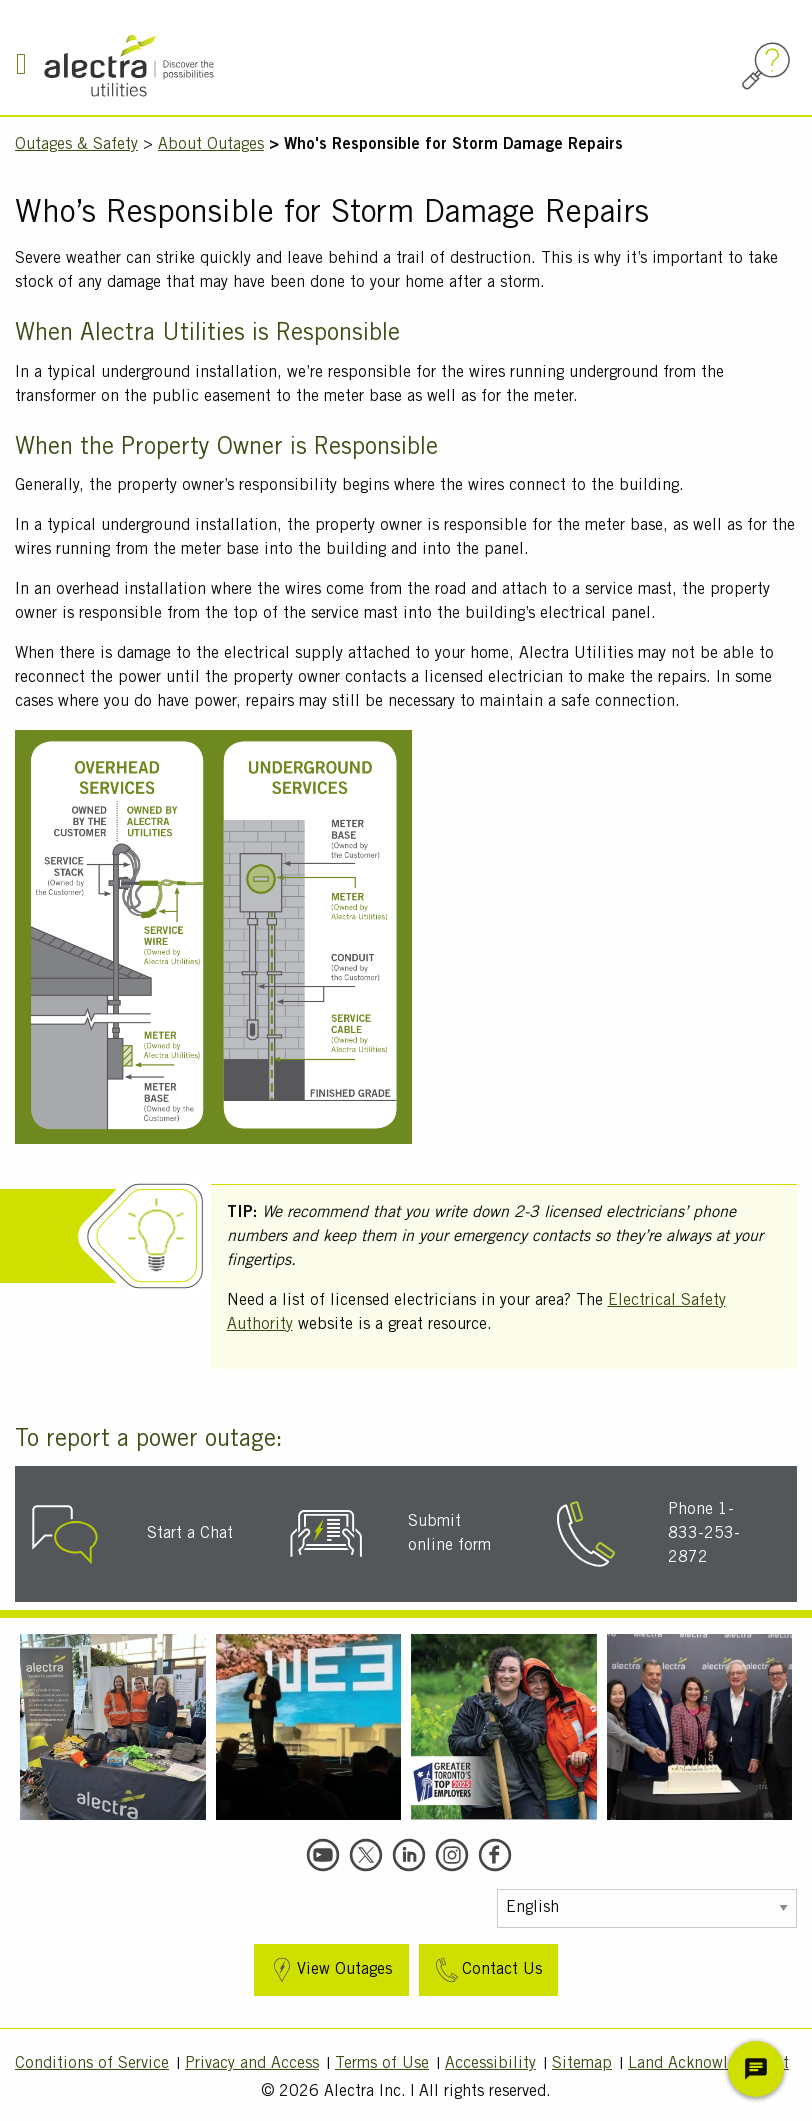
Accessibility (490, 2064)
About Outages (211, 145)
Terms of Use (382, 2064)
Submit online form (449, 1534)
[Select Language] (647, 1908)
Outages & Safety (76, 145)
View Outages (329, 1970)
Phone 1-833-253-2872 (704, 1534)
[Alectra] (192, 65)
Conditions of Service (92, 2064)
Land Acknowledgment (708, 2064)
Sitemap (582, 2064)
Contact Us (487, 1970)
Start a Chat (190, 1534)
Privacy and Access (252, 2064)
